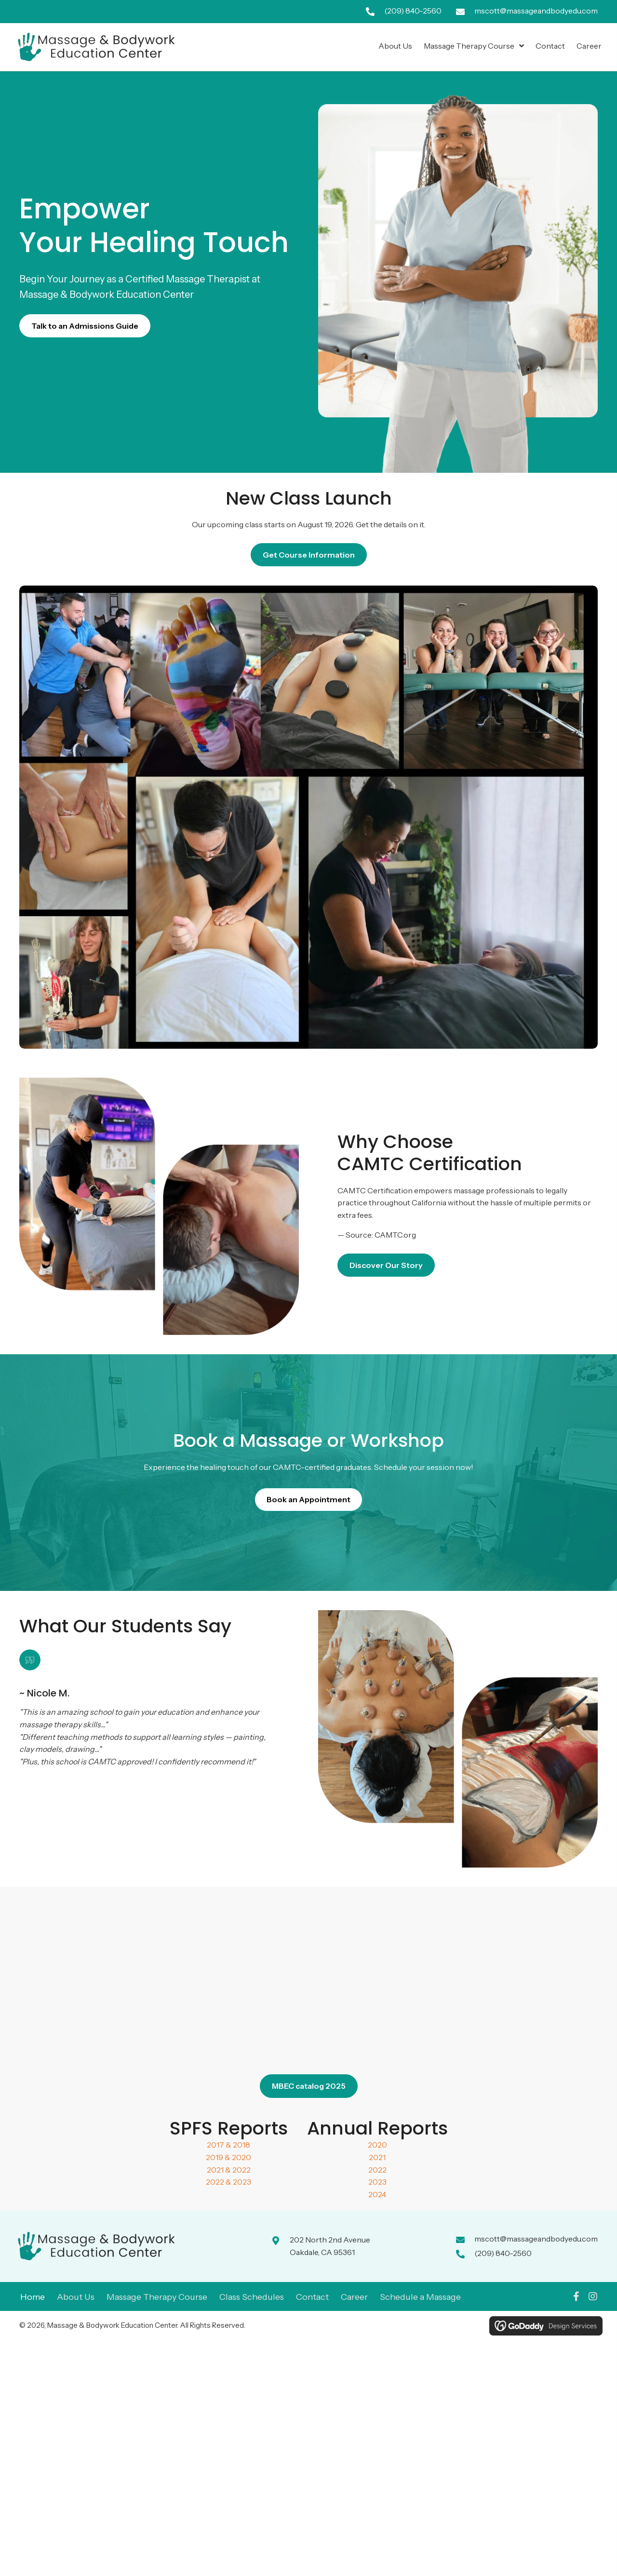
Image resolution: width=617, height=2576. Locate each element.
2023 (377, 2182)
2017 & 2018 (228, 2144)
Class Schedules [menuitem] (251, 2297)
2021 (377, 2157)
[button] (576, 2296)
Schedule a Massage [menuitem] (420, 2297)
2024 (377, 2194)
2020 (377, 2144)
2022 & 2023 (228, 2182)
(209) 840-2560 (413, 10)
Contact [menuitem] (312, 2297)
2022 (377, 2170)
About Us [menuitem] (75, 2297)
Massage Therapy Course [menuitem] (157, 2297)
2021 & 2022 (229, 2170)
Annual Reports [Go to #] (377, 2128)
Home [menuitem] (32, 2297)
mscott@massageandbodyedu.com (536, 10)
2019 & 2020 (228, 2157)
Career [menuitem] (354, 2297)
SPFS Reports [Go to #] (229, 2128)
